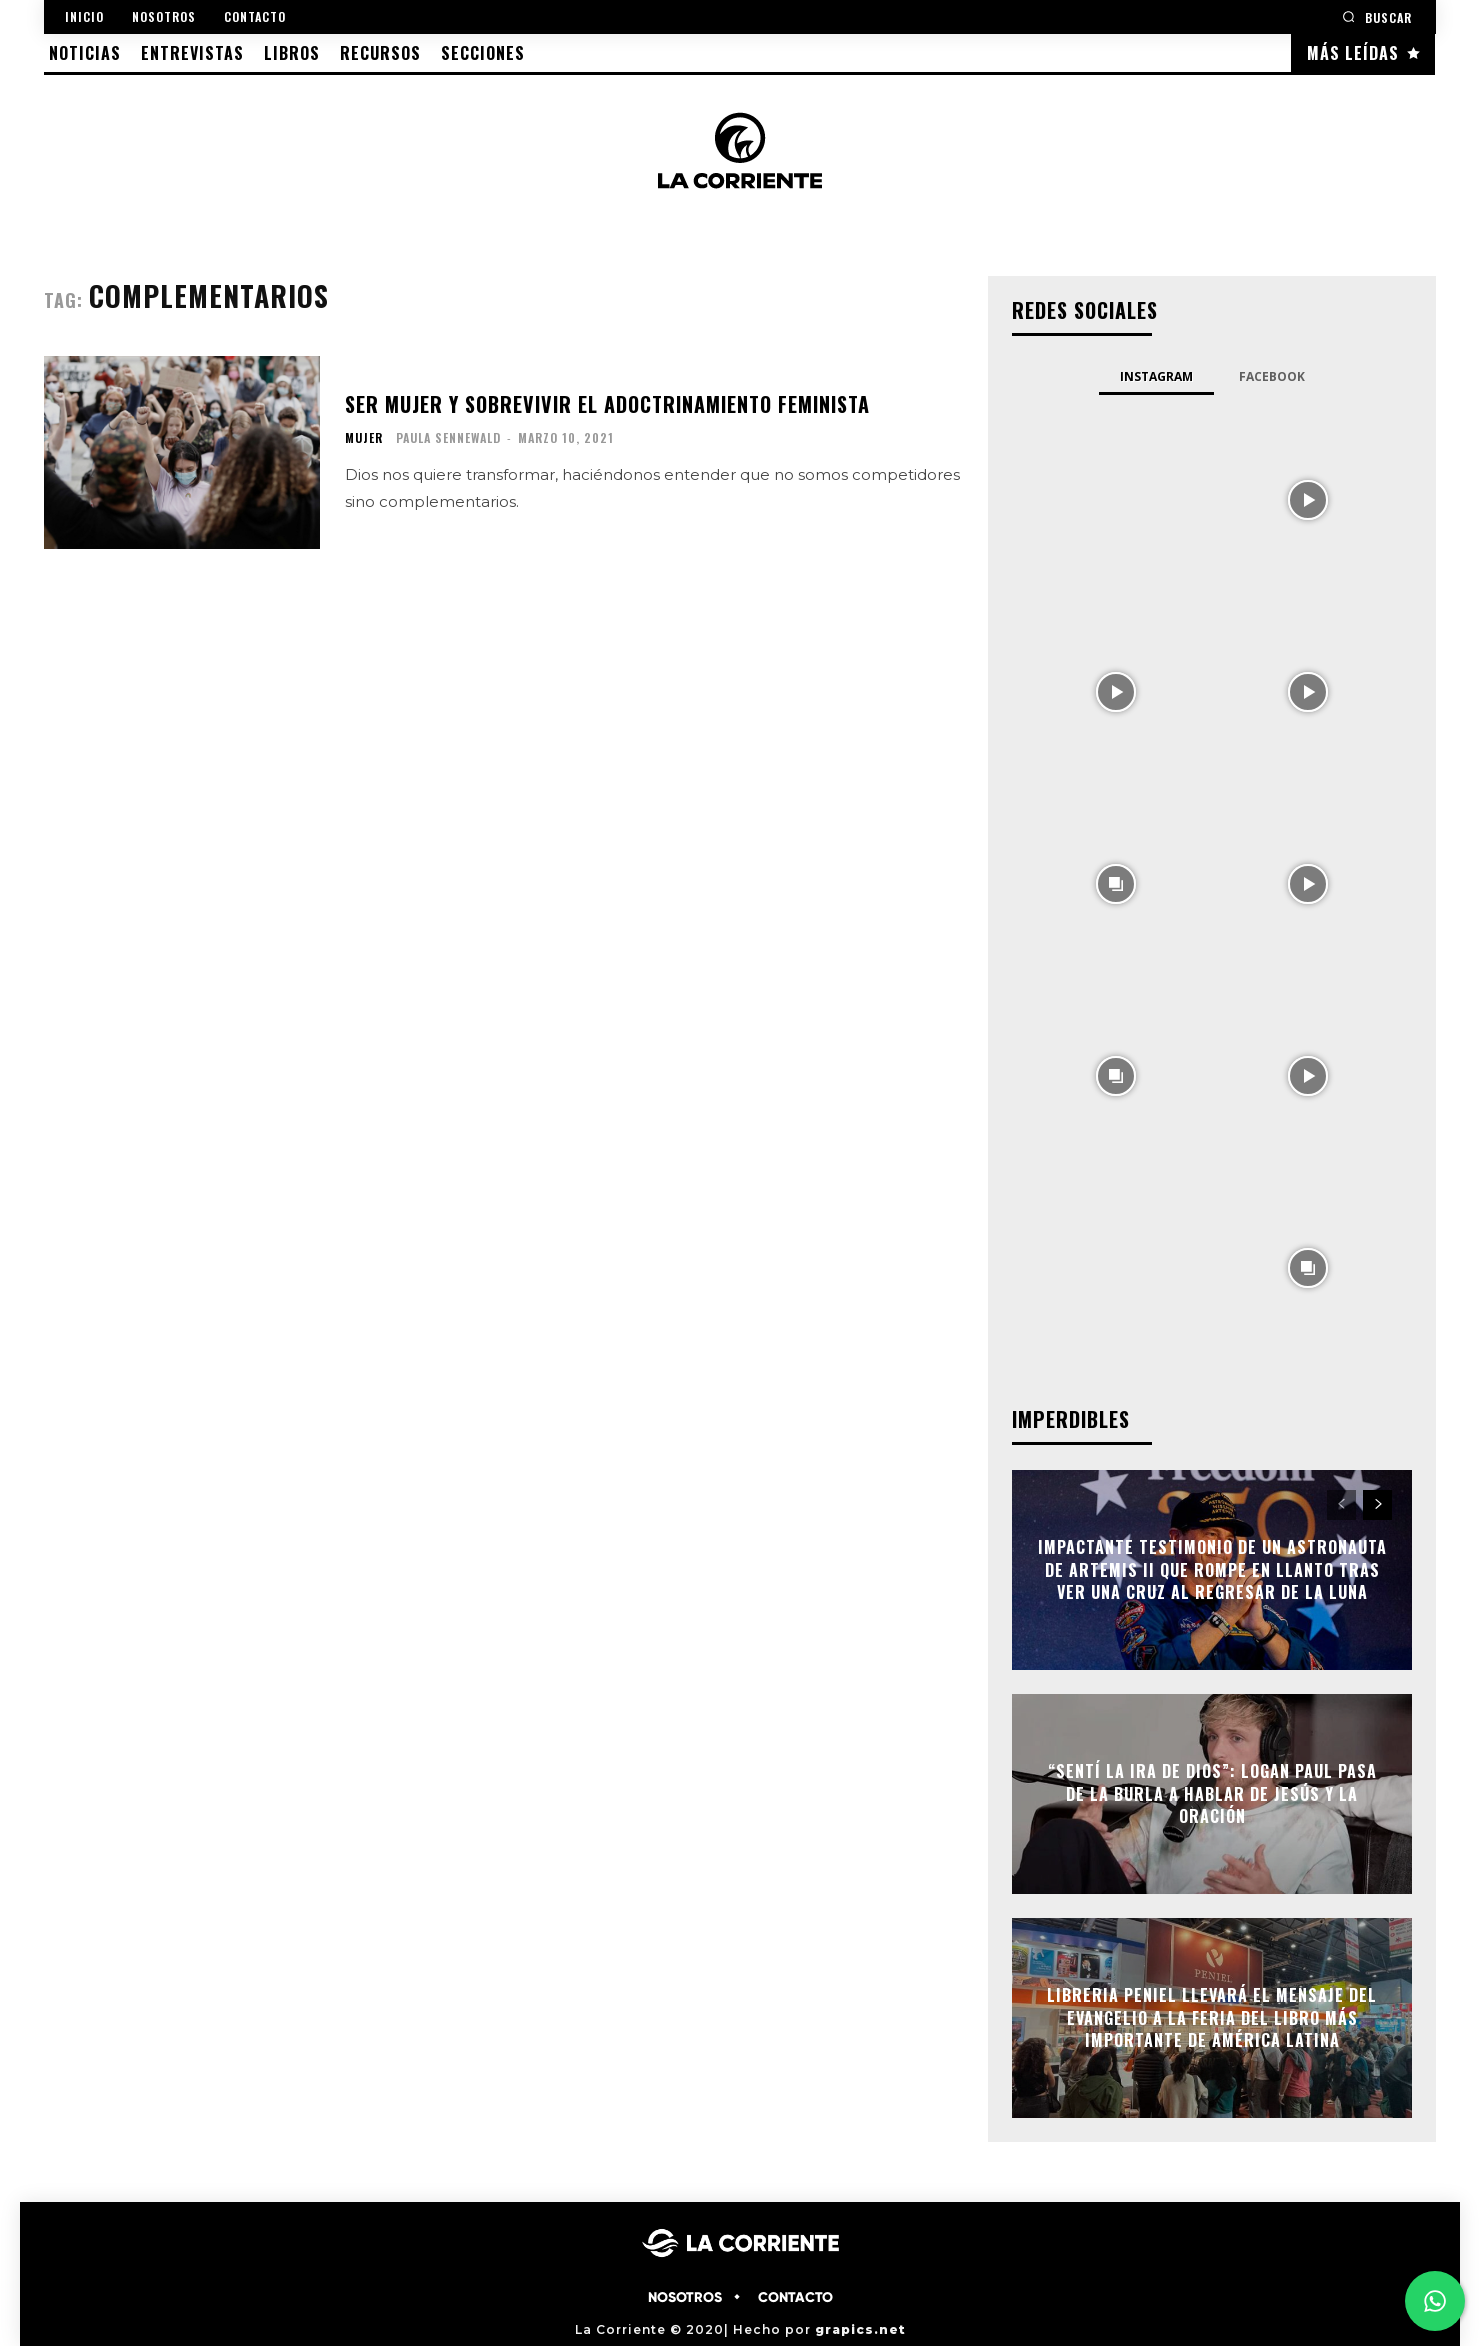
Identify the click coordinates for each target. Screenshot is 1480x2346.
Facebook (1272, 376)
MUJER (364, 438)
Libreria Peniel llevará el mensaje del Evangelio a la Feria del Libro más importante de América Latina (1212, 2018)
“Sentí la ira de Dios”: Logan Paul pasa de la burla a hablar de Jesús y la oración (1212, 1794)
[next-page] (1377, 1505)
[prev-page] (1341, 1505)
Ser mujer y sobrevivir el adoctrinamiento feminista (607, 404)
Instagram (1156, 376)
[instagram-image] (1116, 498)
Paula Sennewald (448, 437)
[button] (1377, 16)
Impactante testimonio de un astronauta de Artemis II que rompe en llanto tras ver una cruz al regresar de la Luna (1212, 1570)
